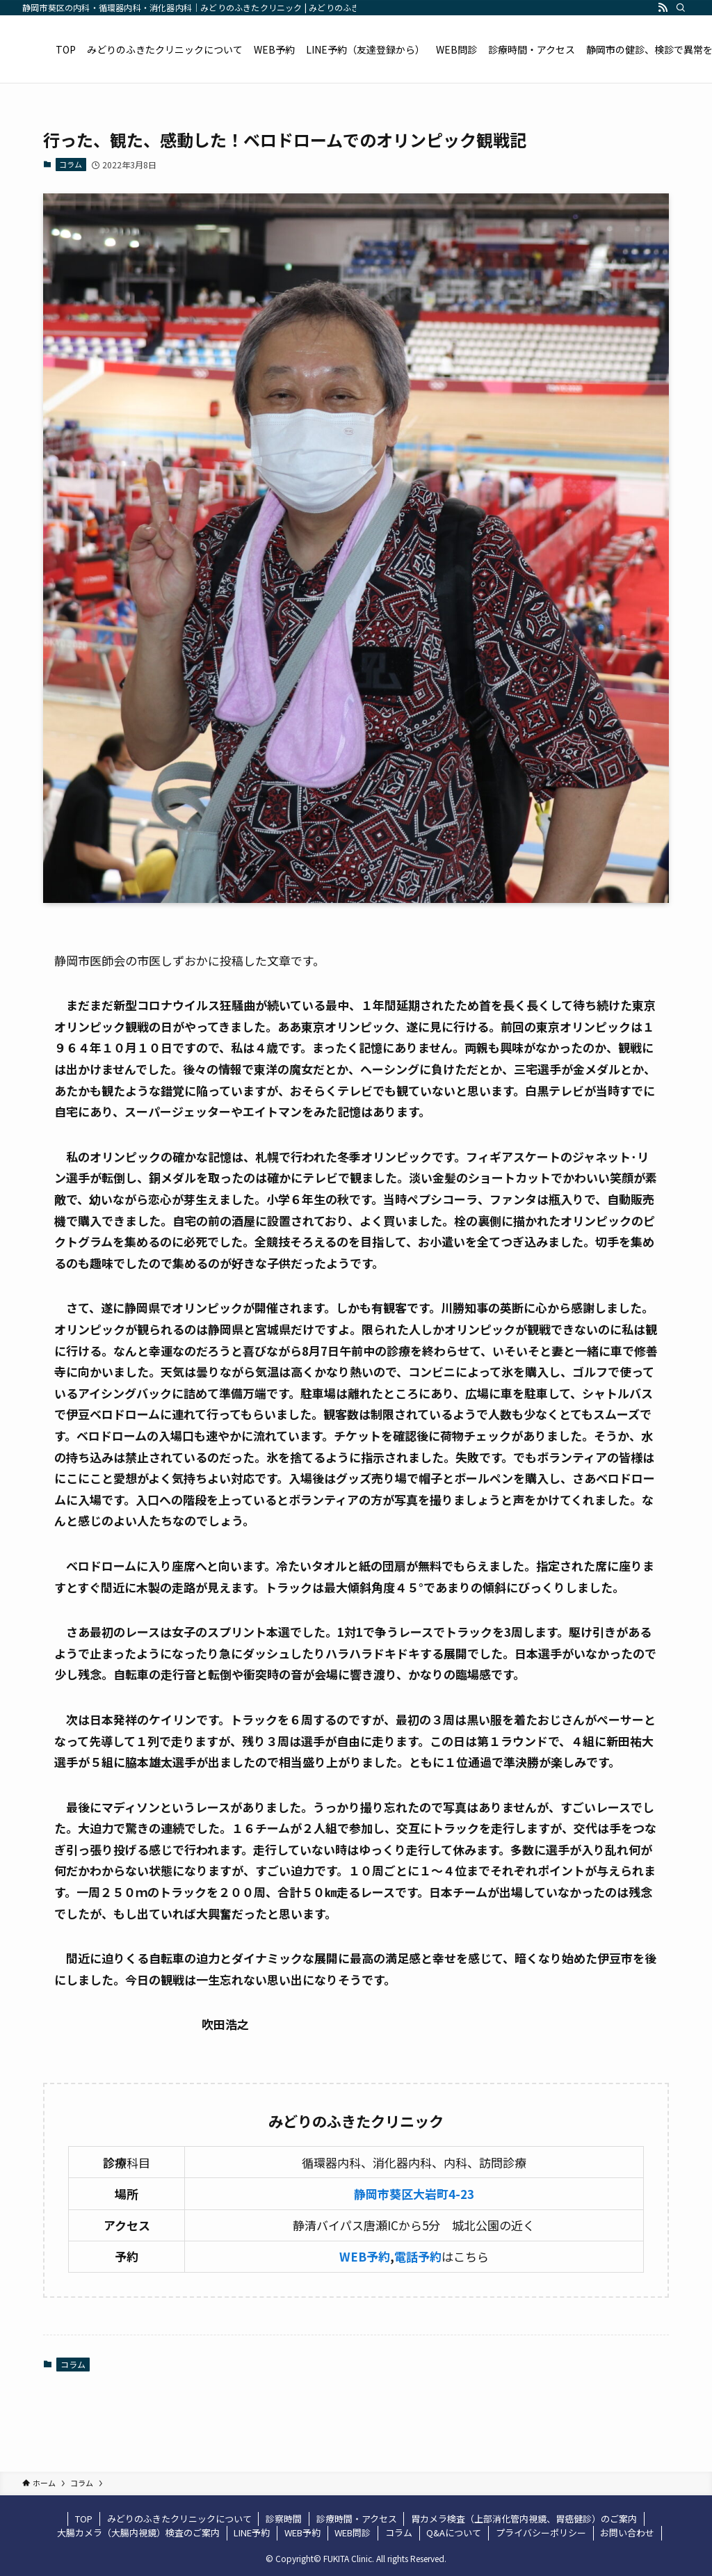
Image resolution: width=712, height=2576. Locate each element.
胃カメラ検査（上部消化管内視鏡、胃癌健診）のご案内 (524, 2518)
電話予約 (418, 2256)
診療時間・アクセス (356, 2518)
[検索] (681, 7)
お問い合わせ (627, 2532)
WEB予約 (364, 2256)
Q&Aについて (453, 2532)
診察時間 (284, 2518)
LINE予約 (252, 2532)
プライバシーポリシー (541, 2532)
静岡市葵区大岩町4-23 (414, 2193)
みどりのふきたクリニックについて (179, 2518)
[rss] (663, 7)
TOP (83, 2518)
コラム (70, 164)
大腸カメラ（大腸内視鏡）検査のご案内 (138, 2532)
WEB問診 (352, 2532)
